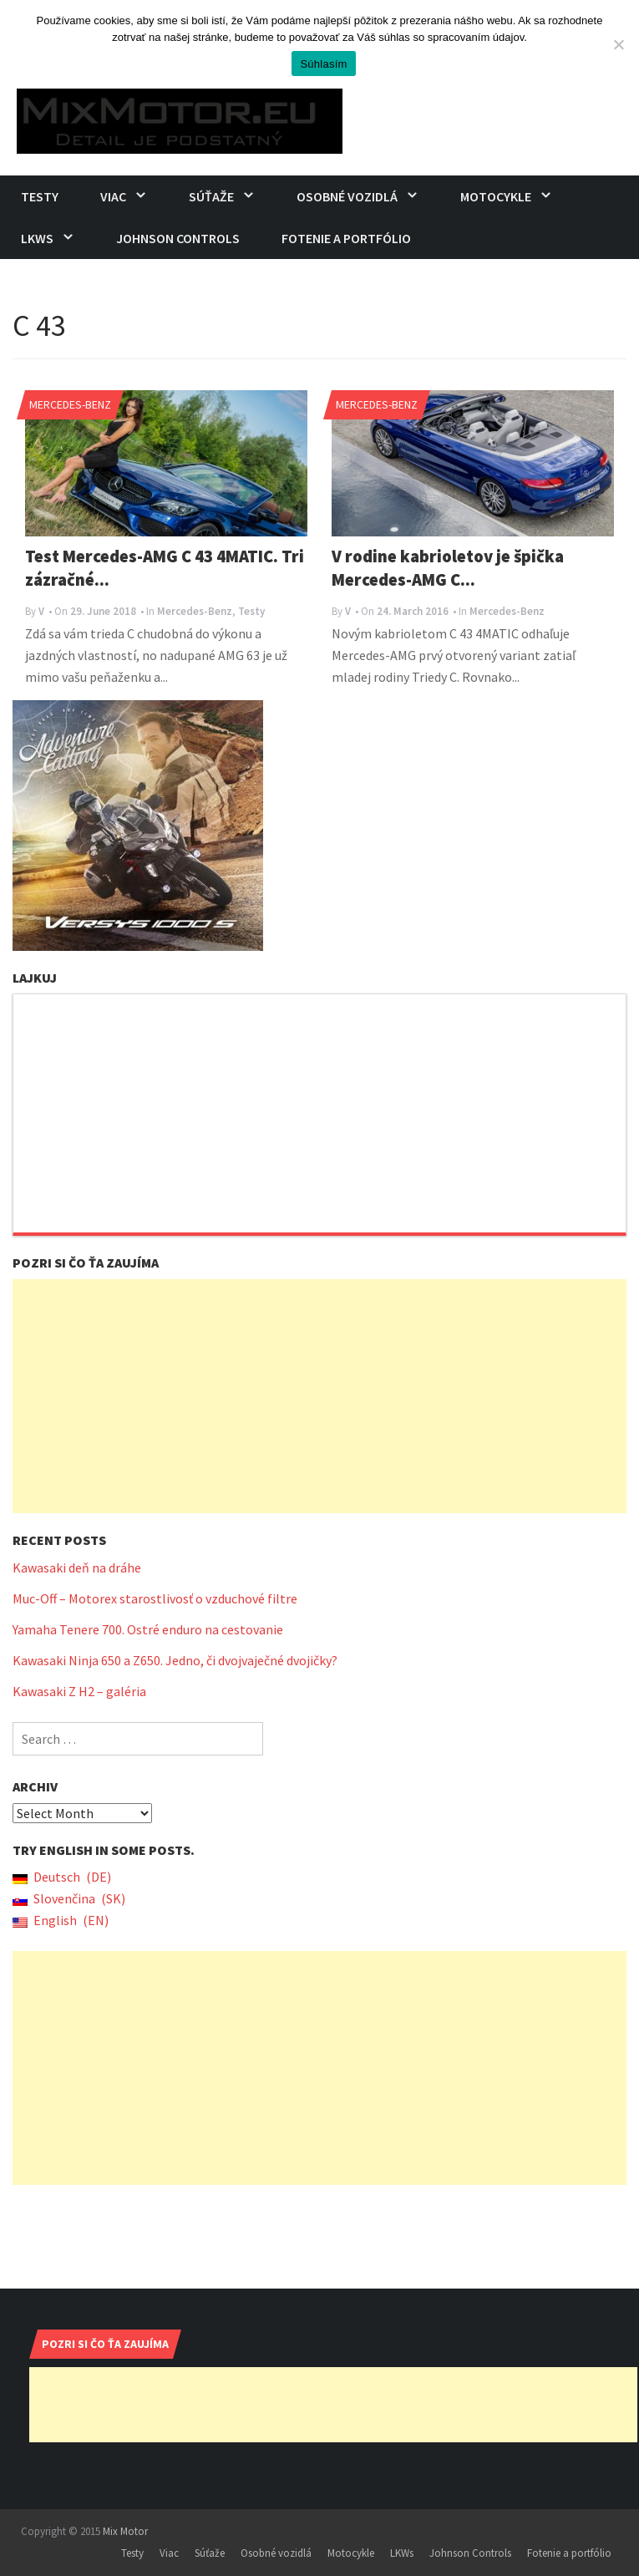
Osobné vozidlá (347, 196)
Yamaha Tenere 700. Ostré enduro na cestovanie (148, 1629)
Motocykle (495, 196)
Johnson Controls (178, 238)
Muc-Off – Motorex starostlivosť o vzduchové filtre (155, 1598)
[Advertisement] (319, 1396)
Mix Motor (125, 2531)
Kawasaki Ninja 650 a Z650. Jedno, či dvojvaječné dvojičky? (175, 1660)
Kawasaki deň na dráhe (77, 1567)
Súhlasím (323, 64)
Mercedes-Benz (70, 404)
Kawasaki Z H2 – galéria (79, 1691)
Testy (39, 196)
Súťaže (211, 196)
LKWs (37, 238)
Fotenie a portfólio (346, 238)
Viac (113, 196)
